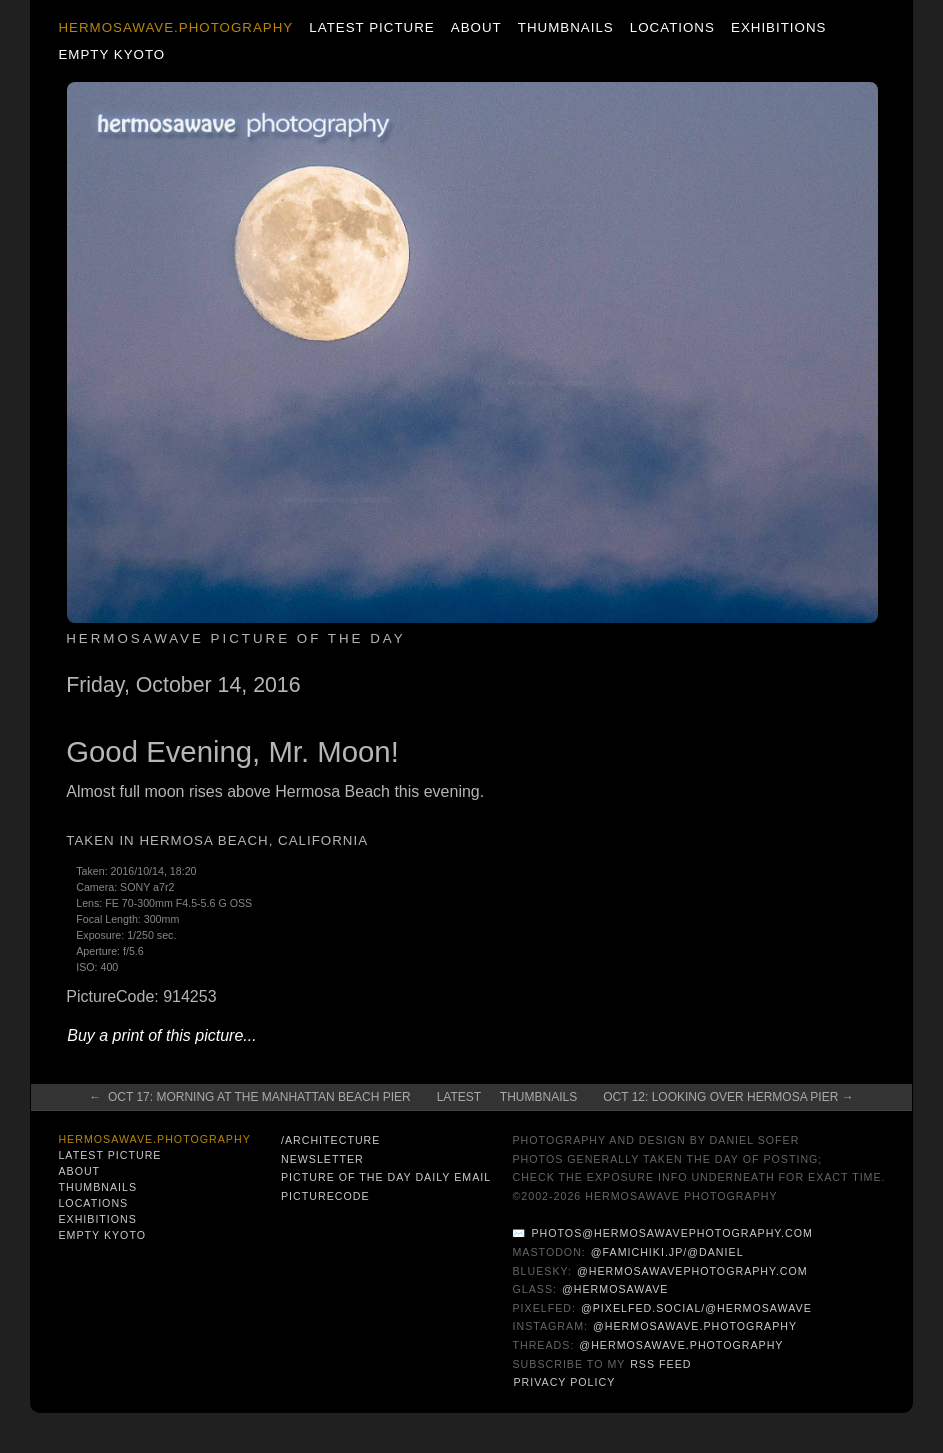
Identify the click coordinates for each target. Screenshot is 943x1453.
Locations (672, 27)
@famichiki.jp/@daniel (667, 1252)
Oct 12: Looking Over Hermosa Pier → (728, 1097)
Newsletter (322, 1159)
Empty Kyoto (111, 54)
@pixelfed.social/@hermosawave (696, 1308)
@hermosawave (615, 1289)
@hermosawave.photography (695, 1326)
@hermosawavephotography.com (692, 1271)
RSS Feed (660, 1364)
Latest (459, 1097)
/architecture (330, 1140)
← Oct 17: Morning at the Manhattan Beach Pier (249, 1097)
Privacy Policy (564, 1382)
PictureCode (325, 1196)
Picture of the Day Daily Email (386, 1177)
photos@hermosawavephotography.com (671, 1233)
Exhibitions (778, 27)
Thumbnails (566, 27)
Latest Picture (371, 27)
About (476, 27)
